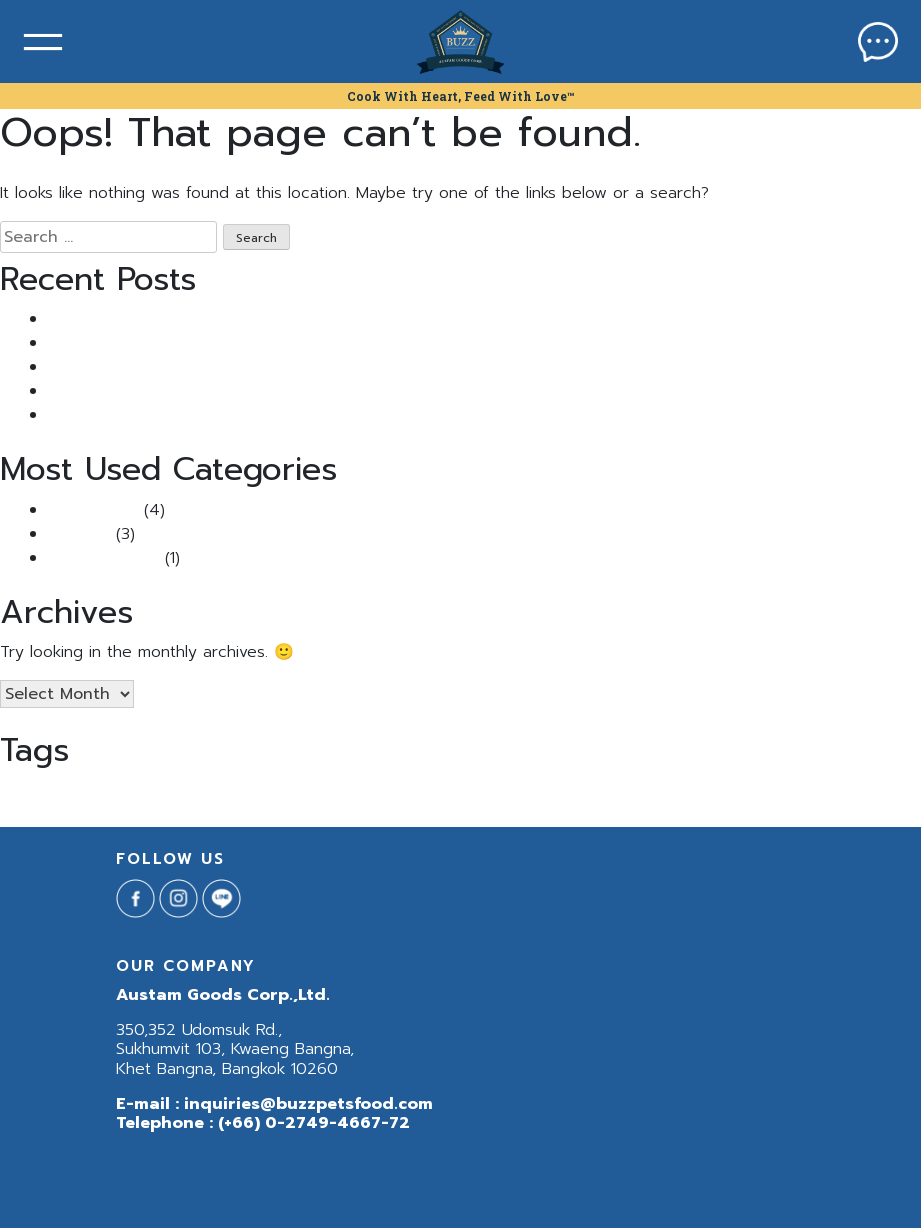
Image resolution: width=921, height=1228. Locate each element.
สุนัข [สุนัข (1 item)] (550, 792)
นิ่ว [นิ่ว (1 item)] (528, 792)
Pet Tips (79, 534)
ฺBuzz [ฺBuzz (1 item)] (683, 792)
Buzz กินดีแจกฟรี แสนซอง (137, 367)
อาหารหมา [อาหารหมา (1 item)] (641, 792)
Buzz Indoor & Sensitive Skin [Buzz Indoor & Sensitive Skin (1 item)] (76, 792)
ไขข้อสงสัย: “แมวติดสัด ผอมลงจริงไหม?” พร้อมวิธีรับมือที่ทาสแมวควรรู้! (283, 391)
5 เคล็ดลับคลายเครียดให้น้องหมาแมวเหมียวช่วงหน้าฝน (224, 415)
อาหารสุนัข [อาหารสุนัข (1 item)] (589, 792)
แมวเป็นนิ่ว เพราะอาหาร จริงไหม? (156, 319)
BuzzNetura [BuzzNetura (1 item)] (190, 792)
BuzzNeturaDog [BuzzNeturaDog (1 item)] (353, 792)
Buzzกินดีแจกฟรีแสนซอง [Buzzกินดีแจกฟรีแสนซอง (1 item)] (458, 792)
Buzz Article (93, 510)
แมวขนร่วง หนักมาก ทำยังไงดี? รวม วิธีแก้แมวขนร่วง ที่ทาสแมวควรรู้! (276, 343)
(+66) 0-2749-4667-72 (314, 1123)
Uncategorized (103, 558)
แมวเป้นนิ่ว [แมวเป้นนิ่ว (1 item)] (726, 792)
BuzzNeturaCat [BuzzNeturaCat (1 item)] (266, 792)
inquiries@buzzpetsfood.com (308, 1104)
